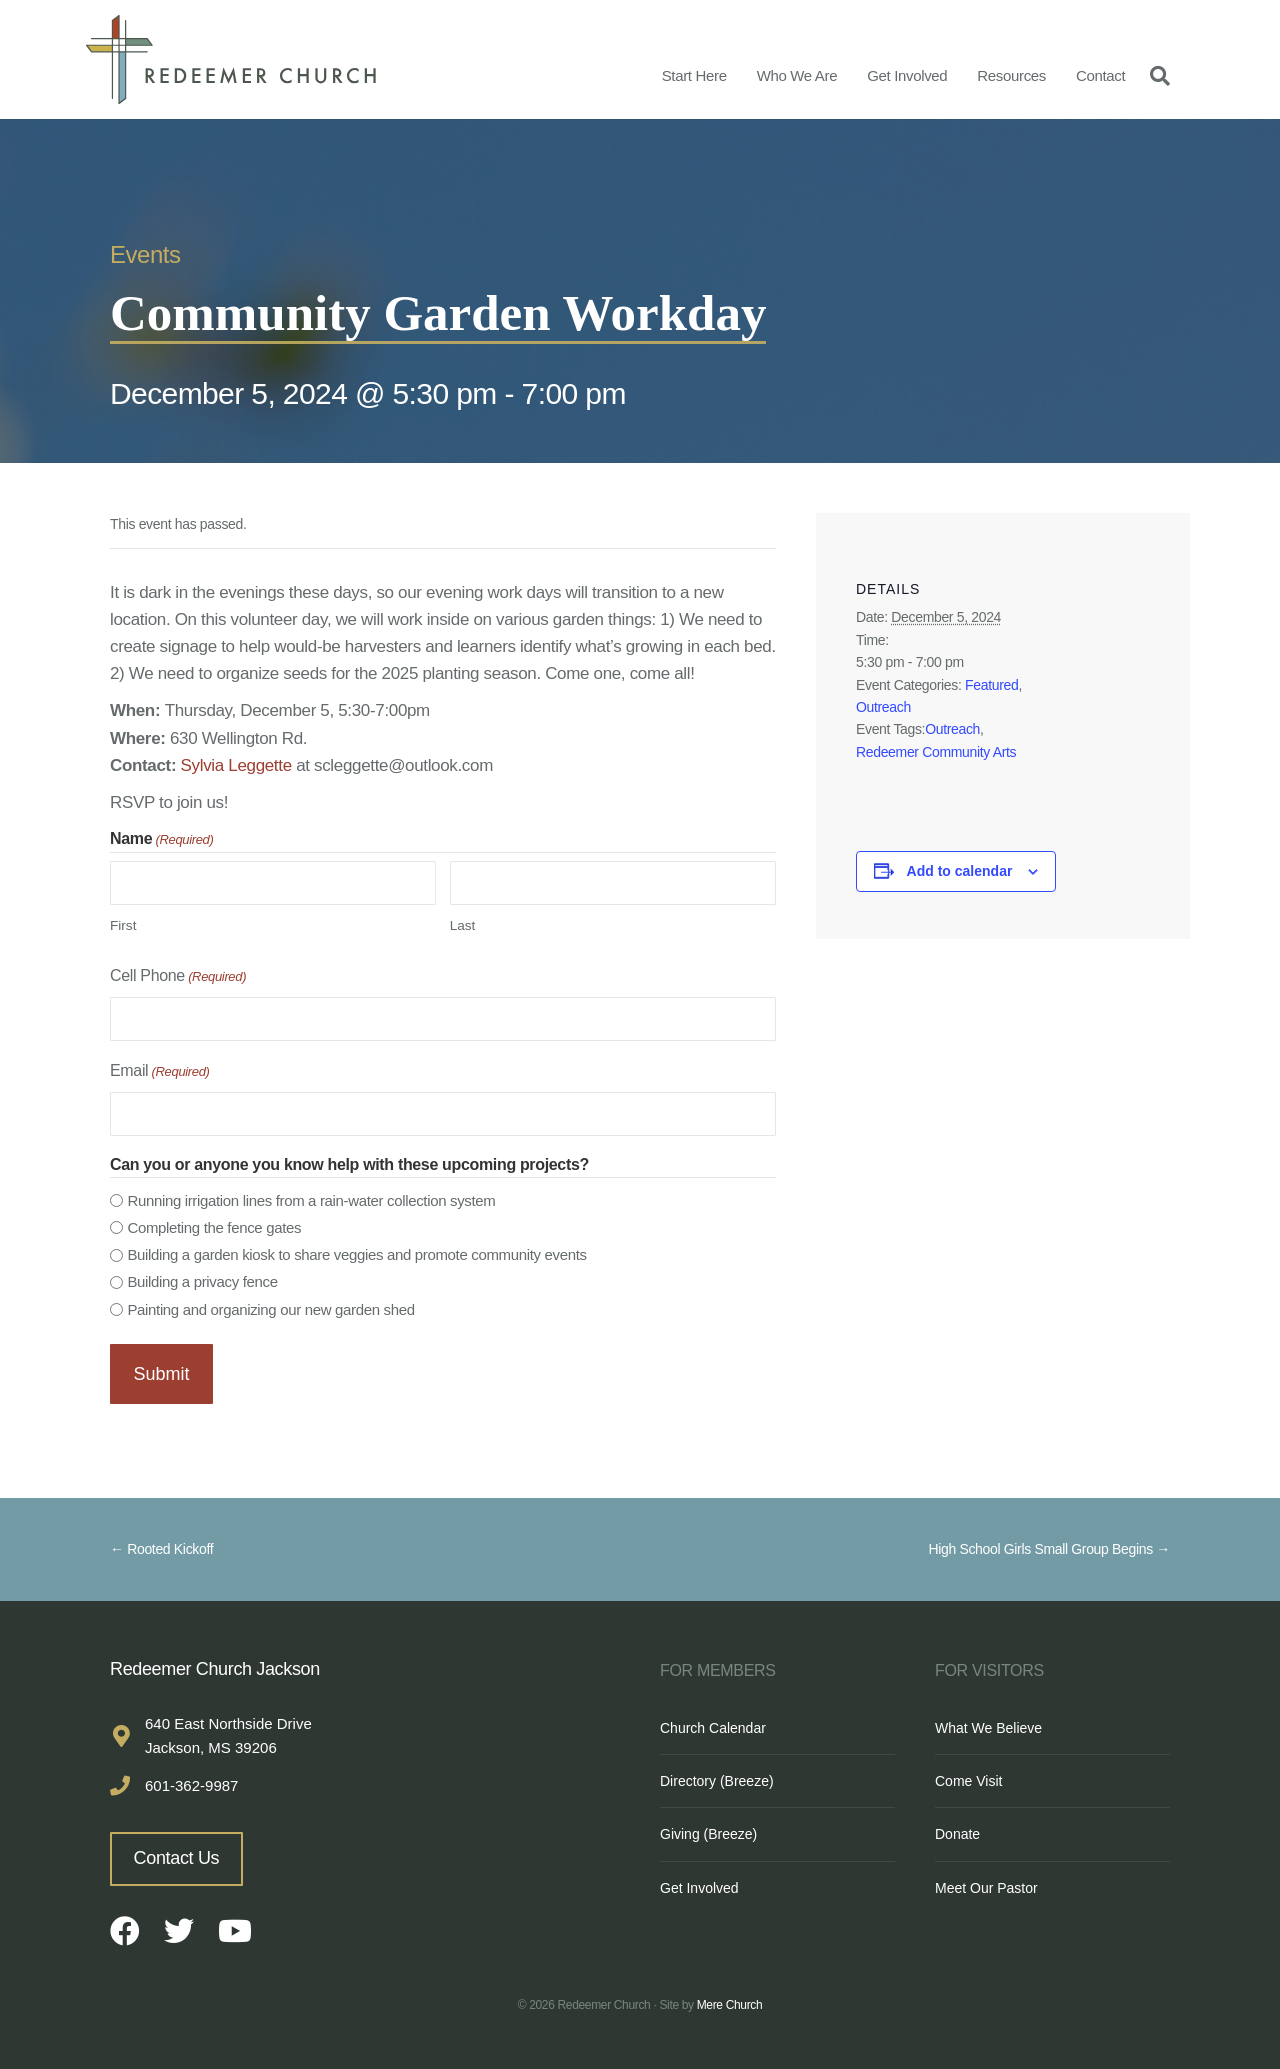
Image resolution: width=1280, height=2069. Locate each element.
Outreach (883, 707)
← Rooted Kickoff (161, 1544)
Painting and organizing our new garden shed (270, 1309)
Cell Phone (178, 977)
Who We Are (797, 75)
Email (160, 1072)
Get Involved (907, 75)
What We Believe (988, 1722)
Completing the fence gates (214, 1227)
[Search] (1155, 75)
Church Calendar (713, 1722)
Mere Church (730, 1999)
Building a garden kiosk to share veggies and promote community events (356, 1254)
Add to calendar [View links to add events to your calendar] (960, 871)
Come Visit (968, 1775)
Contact (1100, 75)
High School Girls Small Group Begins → (1049, 1544)
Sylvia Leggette (236, 765)
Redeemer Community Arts (936, 752)
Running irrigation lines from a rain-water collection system (311, 1200)
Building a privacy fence (202, 1281)
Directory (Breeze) (717, 1775)
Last (463, 925)
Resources (1011, 75)
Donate (957, 1829)
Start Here (694, 75)
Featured (991, 685)
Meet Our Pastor (986, 1882)
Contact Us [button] (177, 1852)
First (123, 925)
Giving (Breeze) (708, 1829)
